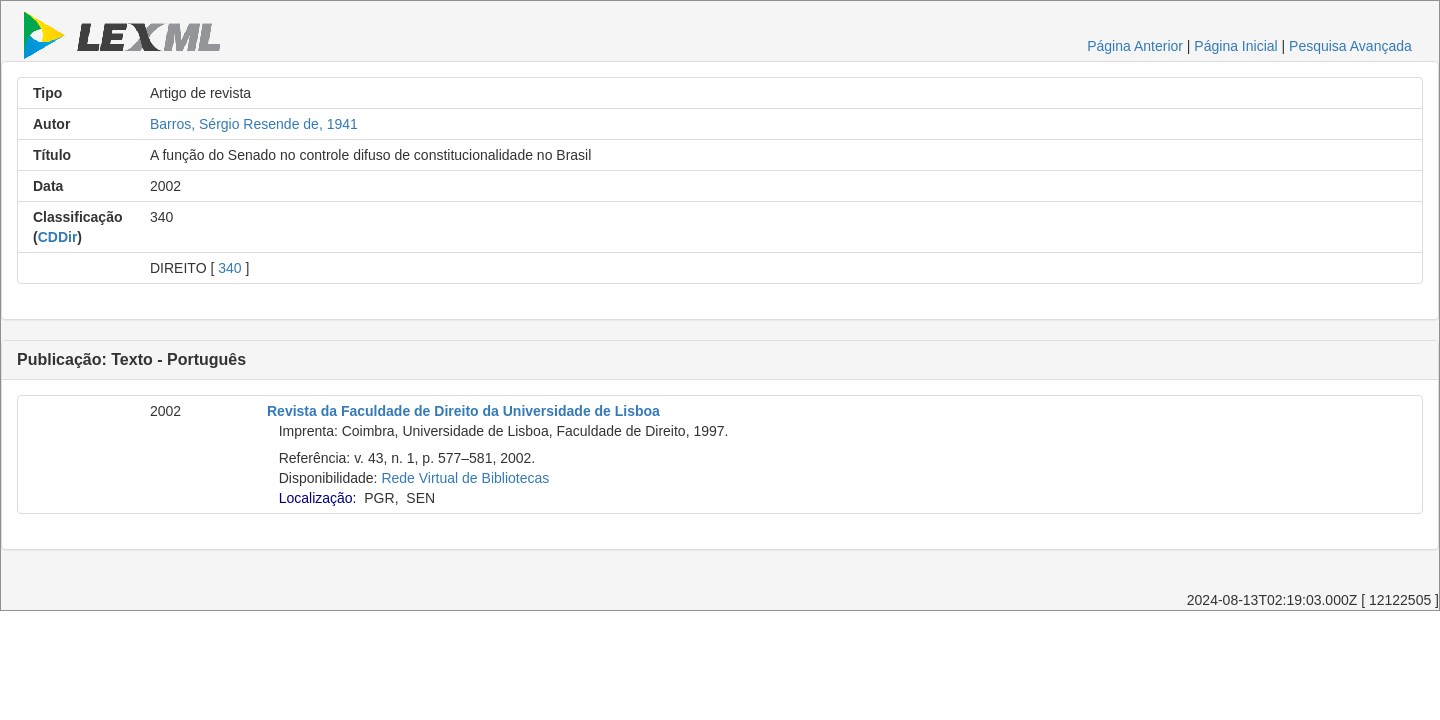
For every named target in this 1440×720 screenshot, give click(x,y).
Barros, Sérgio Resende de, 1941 (254, 124)
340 (229, 268)
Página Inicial (1235, 46)
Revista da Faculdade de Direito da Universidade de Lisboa (463, 411)
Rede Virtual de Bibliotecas (465, 478)
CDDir (58, 237)
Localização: (318, 498)
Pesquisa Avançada (1350, 46)
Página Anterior (1135, 46)
